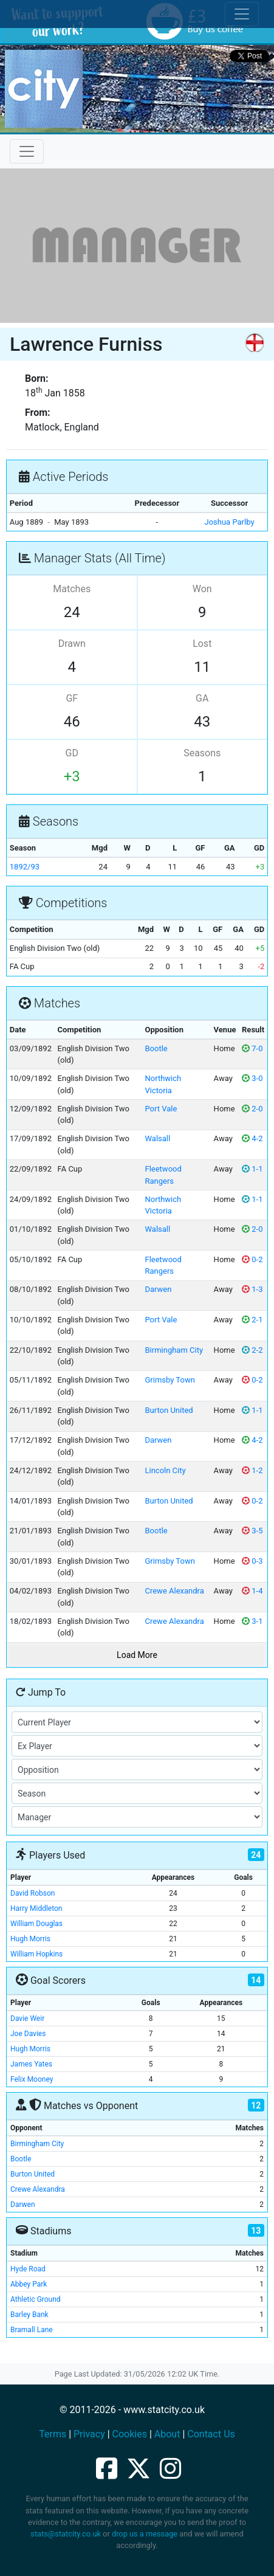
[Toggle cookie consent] (242, 14)
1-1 (252, 1168)
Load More (137, 1655)
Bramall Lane (31, 2330)
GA (202, 698)
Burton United (169, 1410)
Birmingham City (174, 1350)
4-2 (252, 1138)
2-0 (252, 1108)
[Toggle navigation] (27, 151)
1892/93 (24, 866)
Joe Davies (28, 2033)
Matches (72, 589)
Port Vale (161, 1108)
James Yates (31, 2064)
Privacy (89, 2434)
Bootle (156, 1048)
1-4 (252, 1590)
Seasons (202, 753)
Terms (52, 2434)
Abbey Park (28, 2284)
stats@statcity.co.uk (65, 2533)
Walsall (157, 1138)
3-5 (252, 1530)
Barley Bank (29, 2314)
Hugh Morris (30, 1939)
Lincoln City (165, 1470)
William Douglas (36, 1923)
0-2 (252, 1259)
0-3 (252, 1561)
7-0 (252, 1048)
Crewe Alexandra (174, 1590)
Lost (202, 643)
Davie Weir (27, 2018)
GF (72, 698)
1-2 (252, 1470)
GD (72, 753)
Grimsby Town (169, 1379)
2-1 (252, 1319)
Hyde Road (28, 2269)
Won (202, 589)
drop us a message (144, 2533)
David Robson (32, 1893)
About (167, 2434)
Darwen (158, 1289)
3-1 (252, 1621)
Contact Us (211, 2434)
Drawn (72, 643)
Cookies (129, 2434)
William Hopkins (36, 1954)
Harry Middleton (36, 1908)
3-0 (252, 1078)
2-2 (252, 1350)
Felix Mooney (31, 2079)
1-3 (252, 1289)
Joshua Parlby (229, 522)
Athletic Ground (35, 2299)
